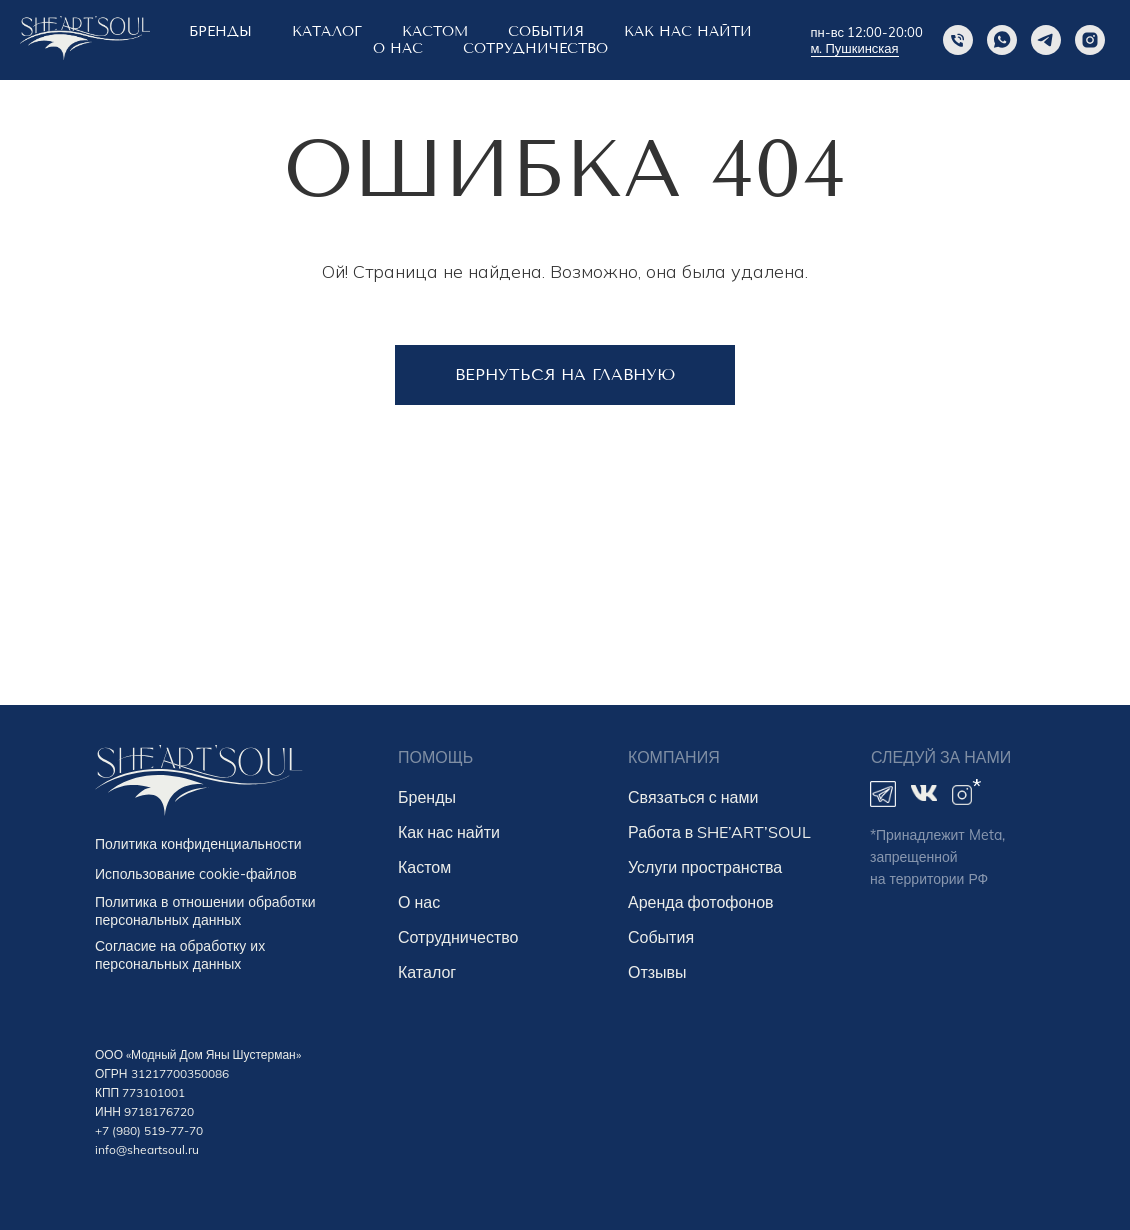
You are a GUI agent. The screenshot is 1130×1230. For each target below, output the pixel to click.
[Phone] (958, 40)
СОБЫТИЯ (546, 31)
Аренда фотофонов (701, 902)
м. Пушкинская (855, 48)
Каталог (327, 31)
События (661, 937)
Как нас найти (449, 832)
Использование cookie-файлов (196, 874)
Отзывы (657, 972)
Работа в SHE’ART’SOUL (719, 832)
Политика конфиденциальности (198, 844)
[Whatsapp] (1002, 40)
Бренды (427, 797)
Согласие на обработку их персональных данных (180, 955)
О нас (419, 902)
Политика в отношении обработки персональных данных (205, 911)
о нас (398, 48)
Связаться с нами (693, 797)
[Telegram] (1046, 40)
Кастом (424, 867)
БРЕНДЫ (220, 31)
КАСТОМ (435, 31)
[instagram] (1090, 40)
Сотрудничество (535, 48)
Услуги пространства (705, 867)
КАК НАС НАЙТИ (688, 31)
